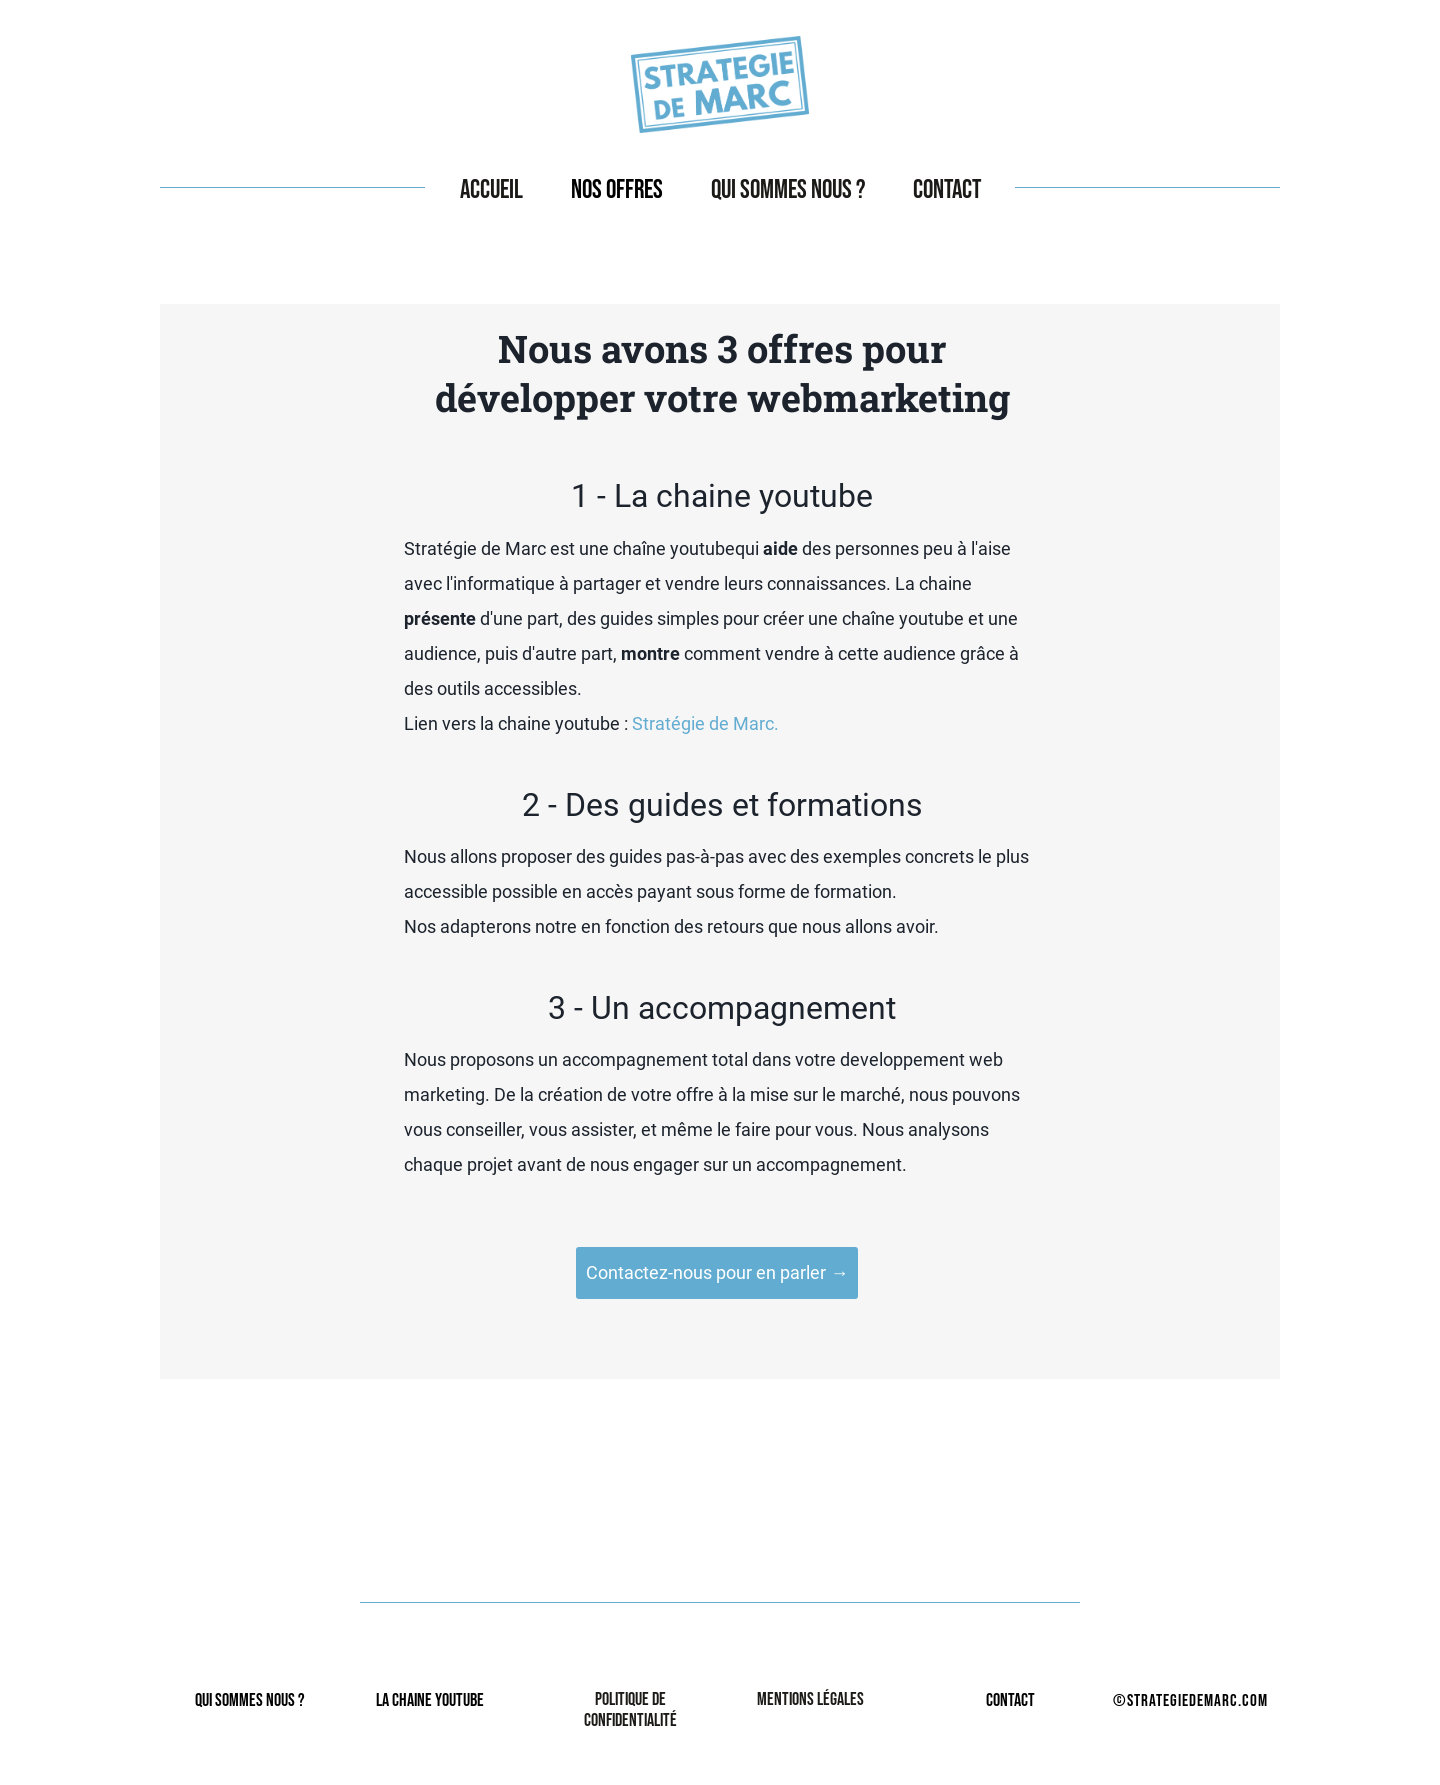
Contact (947, 190)
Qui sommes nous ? (788, 190)
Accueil (491, 190)
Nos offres (617, 190)
